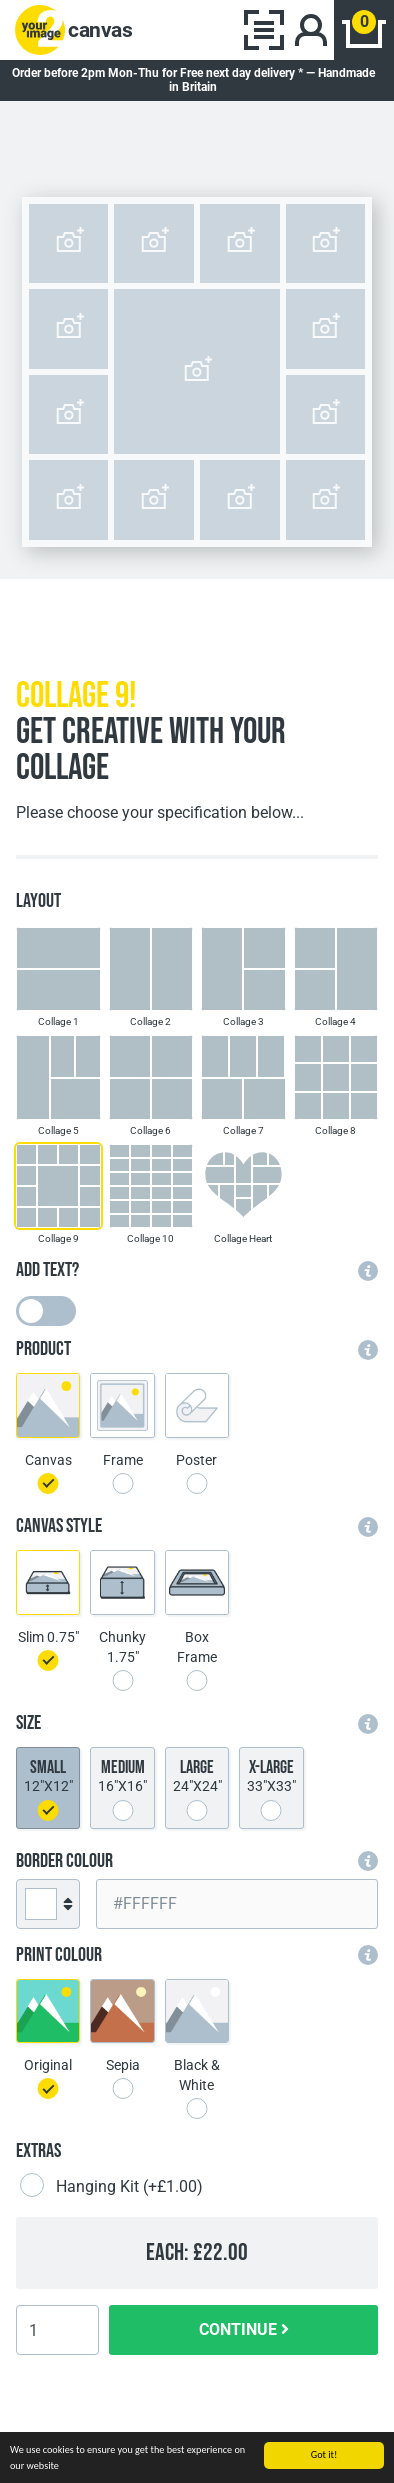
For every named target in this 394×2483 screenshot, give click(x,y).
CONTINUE (244, 2329)
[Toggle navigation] (264, 30)
